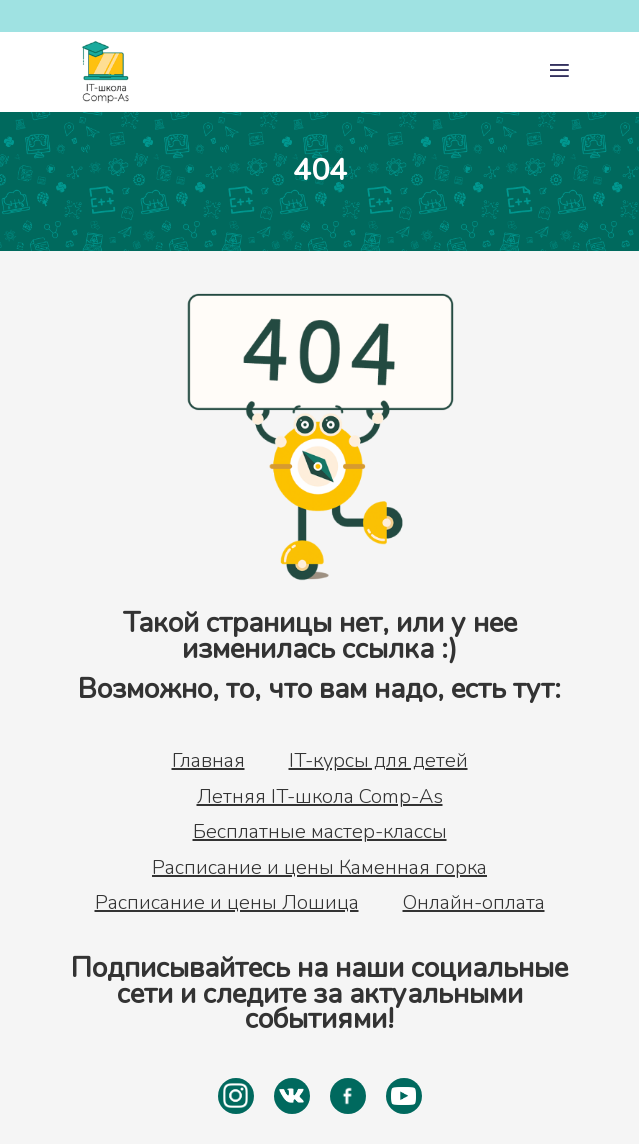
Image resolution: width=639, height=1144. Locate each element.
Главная (208, 761)
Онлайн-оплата (474, 903)
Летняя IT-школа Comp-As (320, 797)
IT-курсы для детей (378, 761)
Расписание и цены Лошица (227, 903)
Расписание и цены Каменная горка (319, 868)
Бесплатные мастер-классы (320, 832)
